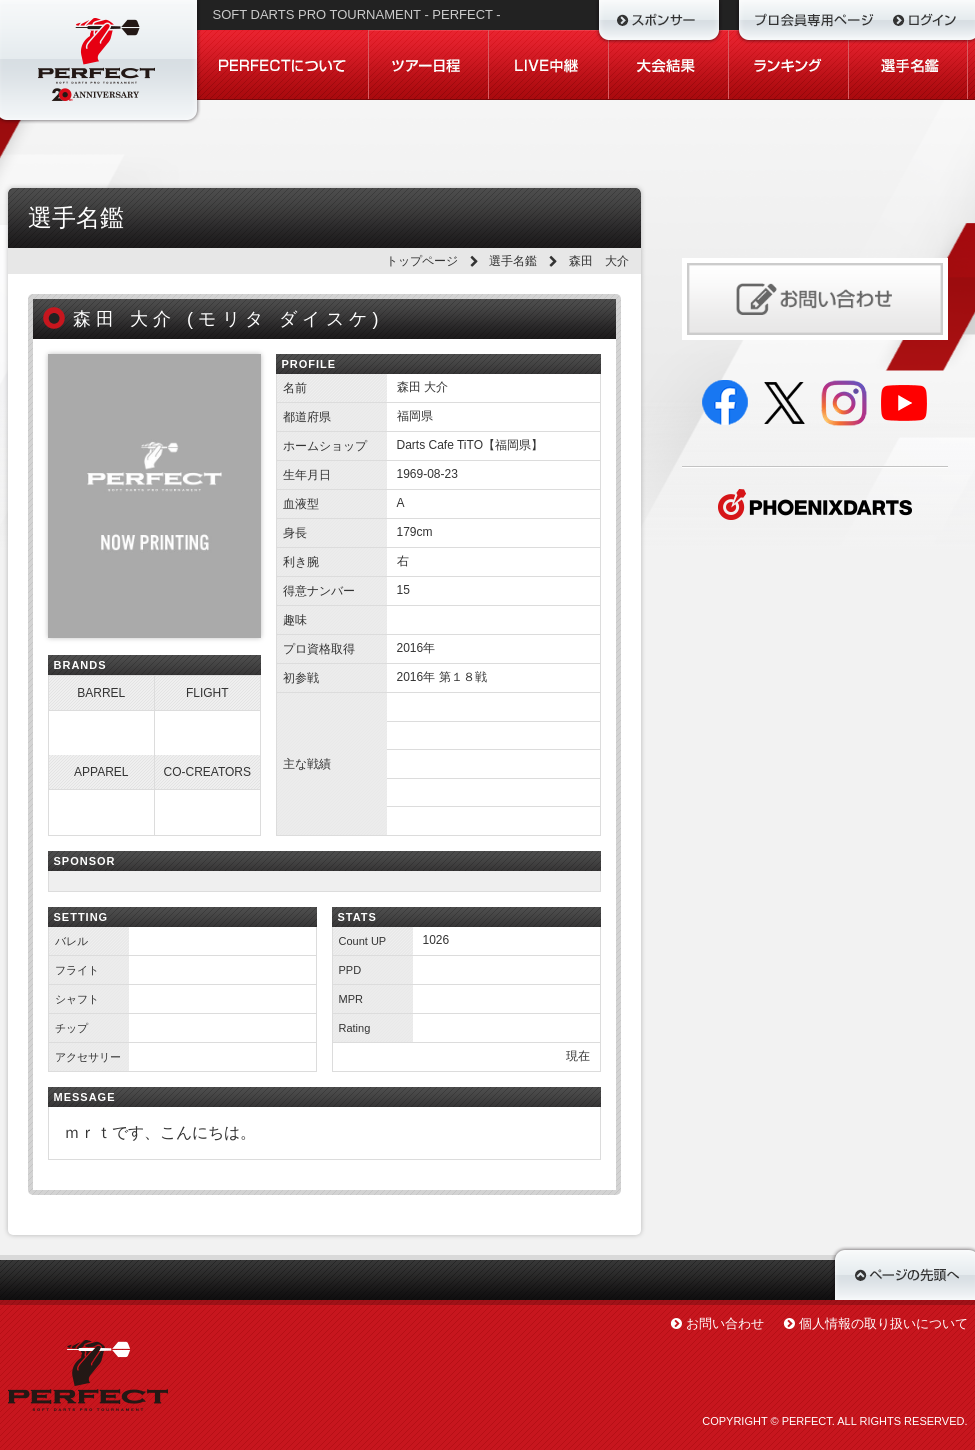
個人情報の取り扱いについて (883, 1323)
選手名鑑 (513, 261)
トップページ (422, 261)
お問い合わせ (725, 1323)
